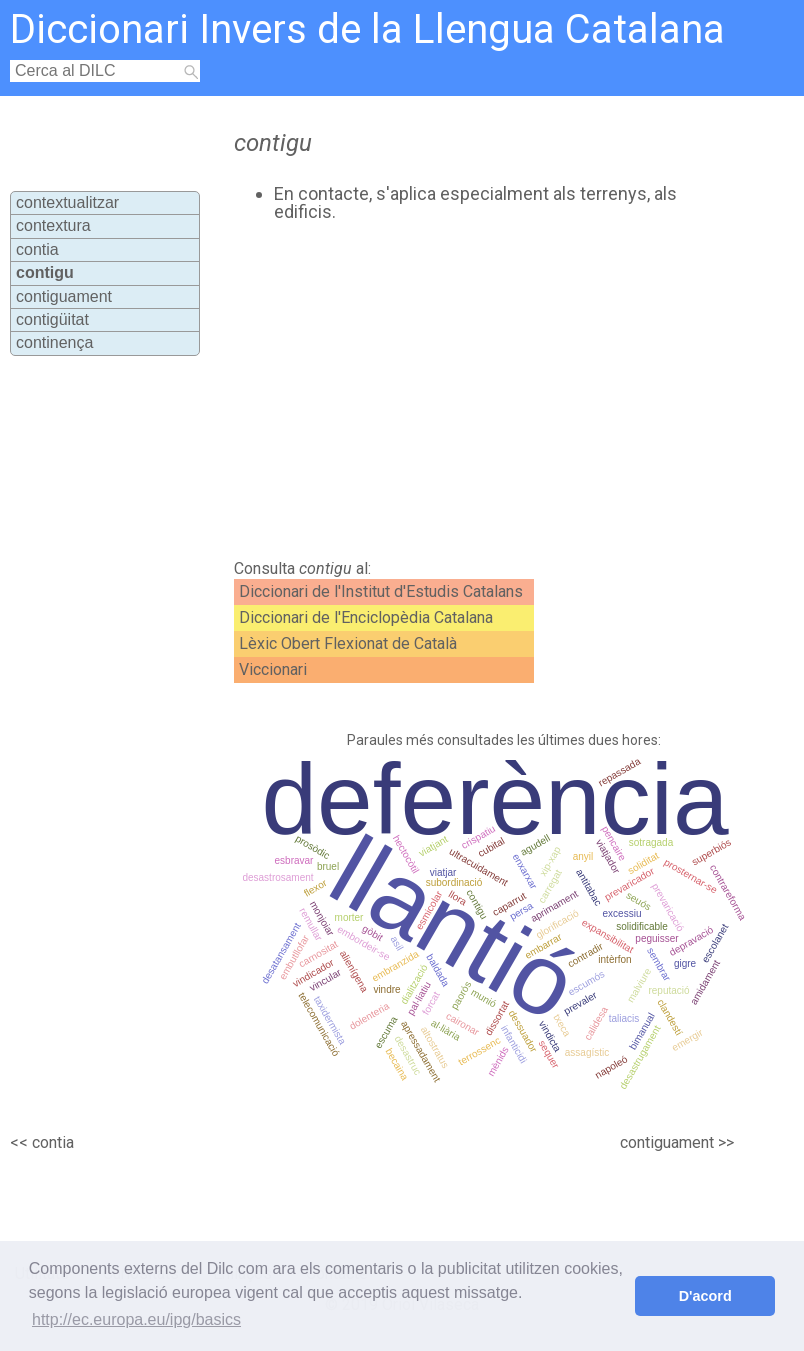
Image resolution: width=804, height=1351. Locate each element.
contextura (53, 225)
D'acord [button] (705, 1296)
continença (54, 342)
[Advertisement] (444, 391)
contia (37, 249)
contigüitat (52, 319)
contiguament (64, 296)
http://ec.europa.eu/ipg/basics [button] (136, 1319)
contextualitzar (67, 202)
